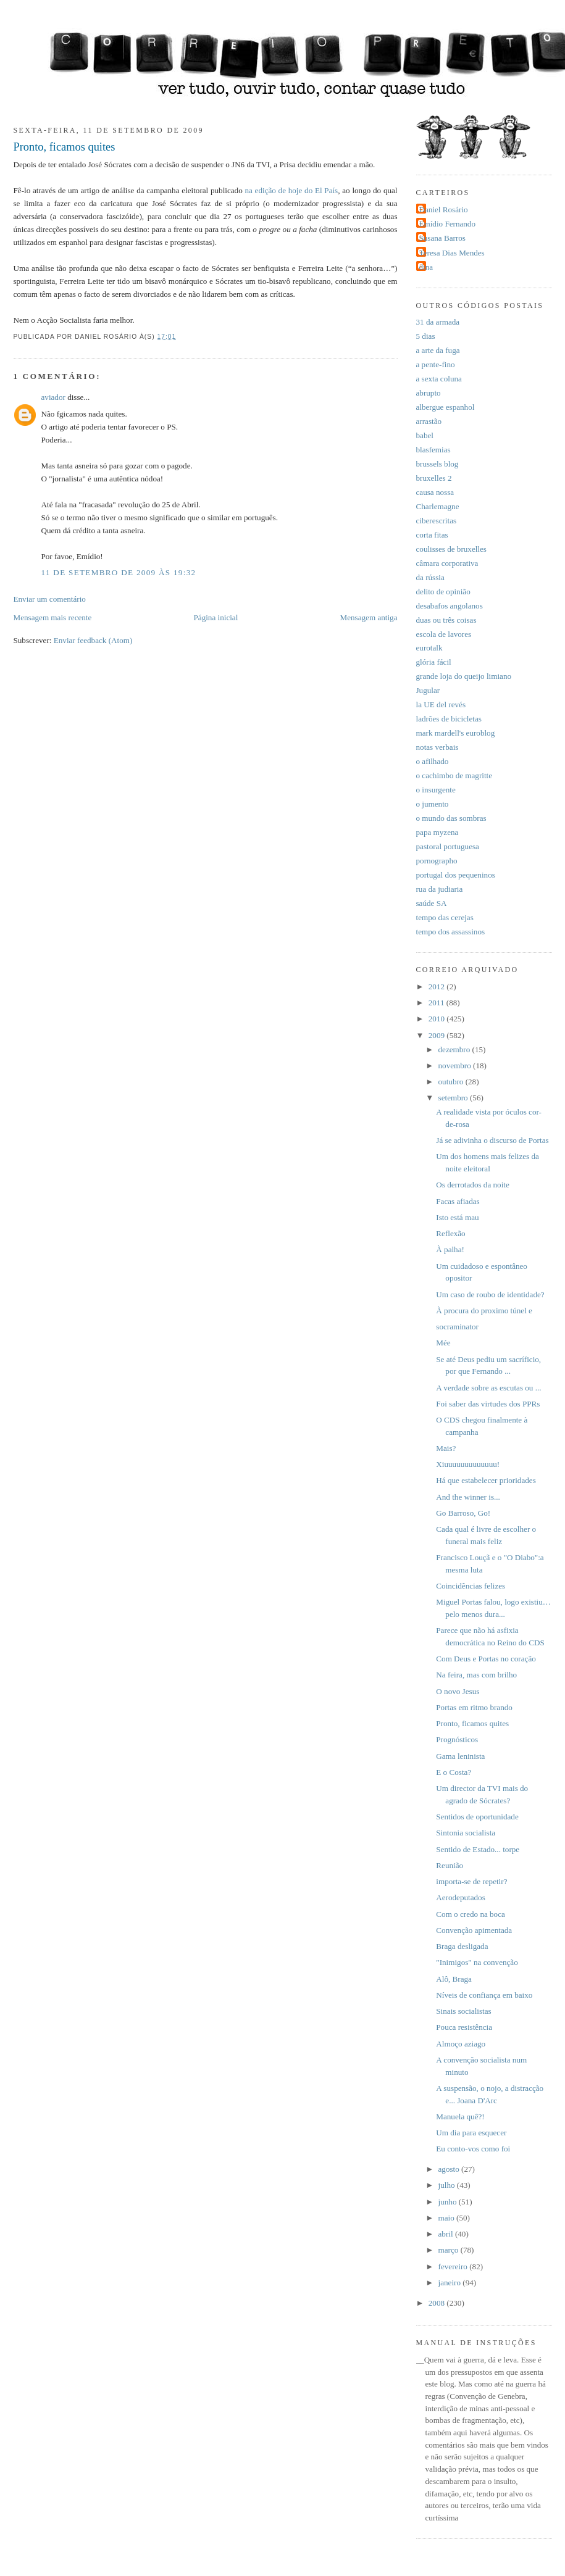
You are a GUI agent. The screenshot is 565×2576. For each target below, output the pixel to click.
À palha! (450, 1249)
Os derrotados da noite (472, 1184)
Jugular (428, 690)
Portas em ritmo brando (474, 1707)
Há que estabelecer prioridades (485, 1480)
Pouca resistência (464, 2027)
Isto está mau (457, 1217)
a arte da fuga (438, 350)
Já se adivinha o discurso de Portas (492, 1140)
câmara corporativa (447, 563)
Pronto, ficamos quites (64, 147)
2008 (438, 2303)
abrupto (428, 392)
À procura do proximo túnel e (484, 1310)
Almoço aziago (460, 2043)
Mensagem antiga (369, 617)
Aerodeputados (460, 1897)
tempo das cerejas (445, 917)
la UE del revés (441, 704)
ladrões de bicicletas (449, 718)
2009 (438, 1035)
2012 (438, 986)
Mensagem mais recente (53, 617)
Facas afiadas (457, 1201)
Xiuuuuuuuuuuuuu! (468, 1464)
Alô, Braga (454, 1979)
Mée (443, 1342)
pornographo (437, 860)
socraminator (457, 1326)
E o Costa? (453, 1772)
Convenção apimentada (474, 1930)
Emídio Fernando (447, 223)
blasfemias (433, 449)
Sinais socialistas (463, 2011)
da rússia (430, 577)
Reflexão (450, 1233)
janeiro (450, 2282)
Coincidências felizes (470, 1585)
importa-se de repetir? (471, 1881)
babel (424, 435)
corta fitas (432, 534)
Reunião (449, 1865)
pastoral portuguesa (447, 846)
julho (447, 2185)
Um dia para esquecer (471, 2132)
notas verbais (437, 747)
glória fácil (433, 662)
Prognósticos (457, 1739)
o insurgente (436, 789)
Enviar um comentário (50, 599)
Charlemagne (437, 506)
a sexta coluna (439, 378)
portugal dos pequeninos (455, 874)
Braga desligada (462, 1946)
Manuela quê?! (460, 2116)
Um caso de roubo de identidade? (490, 1294)
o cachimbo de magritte (454, 775)
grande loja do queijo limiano (464, 676)
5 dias (425, 336)
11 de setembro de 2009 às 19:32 (118, 572)
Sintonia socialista (465, 1832)
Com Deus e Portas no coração (485, 1658)
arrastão (429, 421)
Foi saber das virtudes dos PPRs (488, 1403)
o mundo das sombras (451, 818)
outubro (452, 1081)
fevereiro (454, 2266)
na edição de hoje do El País (291, 190)
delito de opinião (443, 591)
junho (448, 2201)
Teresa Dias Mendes (452, 252)
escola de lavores (444, 634)
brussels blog (437, 463)
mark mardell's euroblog (455, 732)
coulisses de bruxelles (451, 549)
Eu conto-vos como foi (473, 2148)
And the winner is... (468, 1497)
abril (446, 2233)
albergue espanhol (445, 407)
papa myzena (437, 832)
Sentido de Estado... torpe (477, 1849)
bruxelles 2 (434, 478)
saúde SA (431, 903)
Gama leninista (460, 1756)
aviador (53, 397)
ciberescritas (436, 520)
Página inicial (216, 617)
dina (426, 267)
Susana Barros (442, 238)
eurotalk (429, 647)
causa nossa (435, 492)
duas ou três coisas (446, 620)
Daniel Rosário (443, 209)
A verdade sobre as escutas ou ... (488, 1387)
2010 (438, 1018)
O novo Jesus (457, 1691)
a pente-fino (435, 364)
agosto (450, 2169)
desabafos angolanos (449, 605)
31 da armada (438, 321)
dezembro (455, 1049)
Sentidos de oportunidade (477, 1816)
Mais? (446, 1448)
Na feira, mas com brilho (476, 1674)
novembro (456, 1065)
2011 (437, 1002)
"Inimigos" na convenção (476, 1962)
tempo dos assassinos (450, 931)
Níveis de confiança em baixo (484, 1995)
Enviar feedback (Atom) (93, 640)
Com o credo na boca (470, 1914)
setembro (454, 1097)
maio (447, 2217)
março (449, 2249)
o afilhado (432, 761)
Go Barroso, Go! (463, 1513)
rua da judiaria (439, 889)
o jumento (432, 803)
